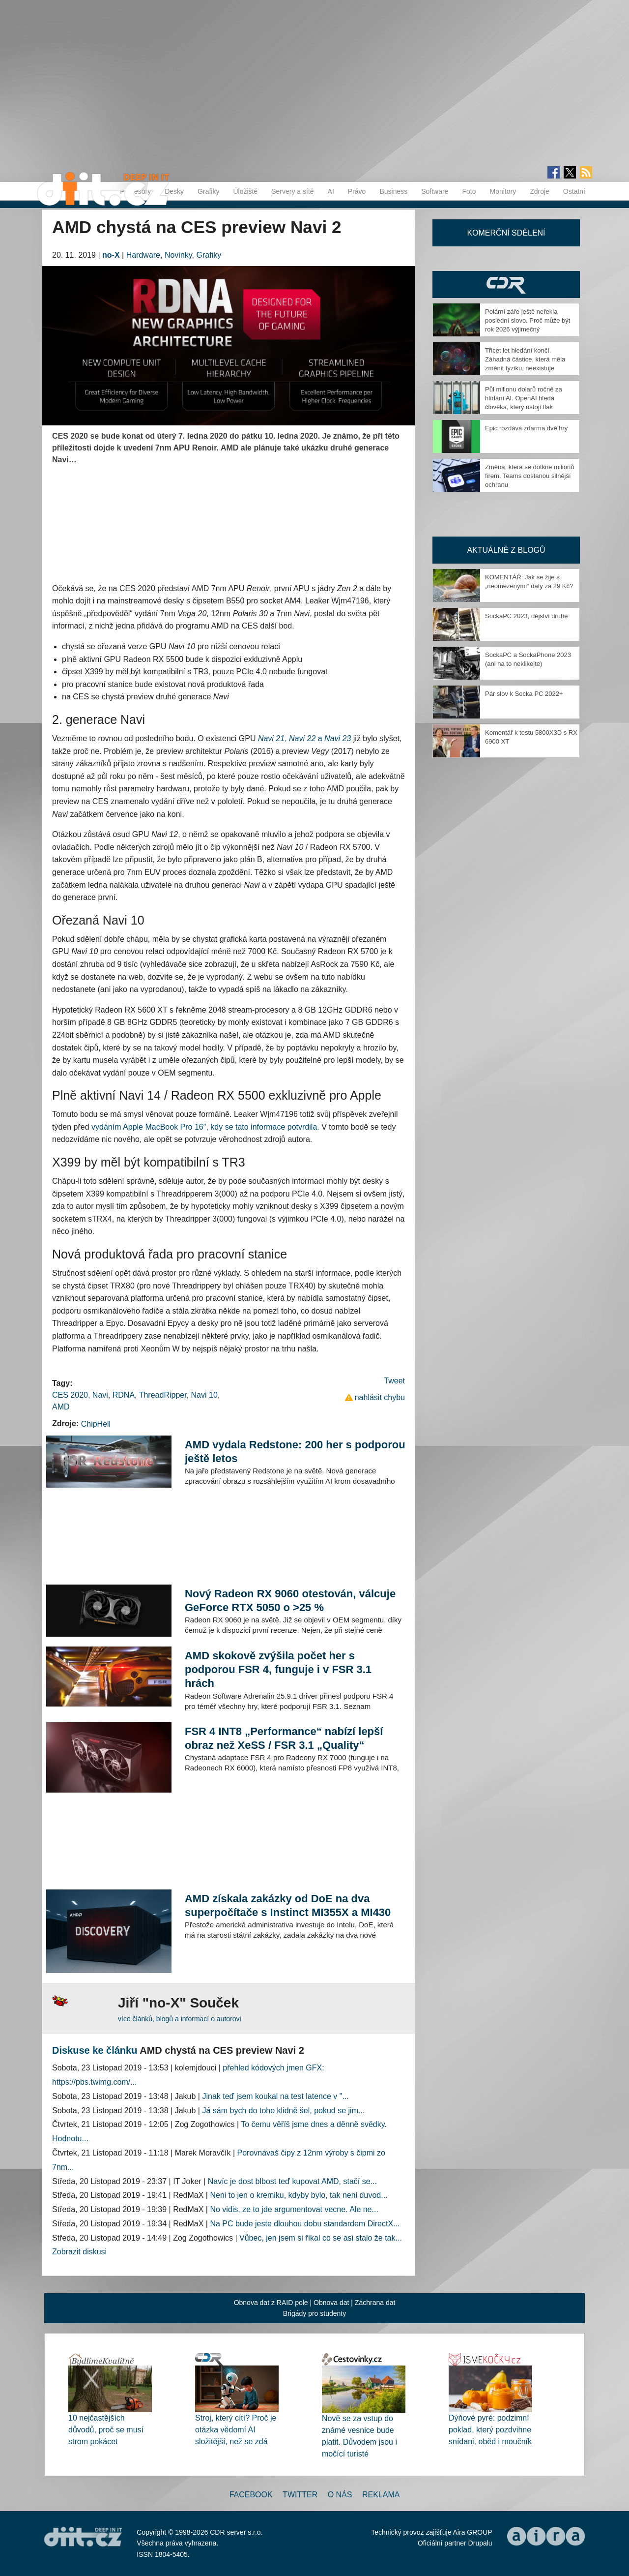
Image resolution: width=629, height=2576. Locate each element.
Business (393, 191)
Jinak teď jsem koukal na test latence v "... (275, 2096)
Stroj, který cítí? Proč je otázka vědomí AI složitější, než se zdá (235, 2430)
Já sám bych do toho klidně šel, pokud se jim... (283, 2110)
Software (434, 191)
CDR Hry (506, 284)
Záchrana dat (375, 2302)
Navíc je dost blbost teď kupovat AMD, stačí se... (292, 2181)
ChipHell (96, 1424)
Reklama (381, 2494)
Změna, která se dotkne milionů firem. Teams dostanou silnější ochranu (529, 475)
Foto (469, 191)
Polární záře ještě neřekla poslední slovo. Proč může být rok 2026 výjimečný (527, 320)
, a (304, 738)
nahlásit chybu (380, 1397)
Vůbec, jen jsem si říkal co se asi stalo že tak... (320, 2238)
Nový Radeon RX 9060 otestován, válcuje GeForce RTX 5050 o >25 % (290, 1601)
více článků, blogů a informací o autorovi (179, 2019)
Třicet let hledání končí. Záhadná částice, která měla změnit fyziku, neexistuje (525, 359)
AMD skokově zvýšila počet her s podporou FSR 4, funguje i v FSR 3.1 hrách (278, 1669)
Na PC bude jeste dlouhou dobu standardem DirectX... (305, 2223)
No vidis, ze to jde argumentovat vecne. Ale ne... (294, 2209)
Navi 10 (204, 1395)
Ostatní (574, 191)
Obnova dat (331, 2302)
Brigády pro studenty (314, 2313)
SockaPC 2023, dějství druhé (526, 616)
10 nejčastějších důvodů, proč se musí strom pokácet (105, 2430)
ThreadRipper (163, 1395)
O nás (340, 2494)
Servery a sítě (292, 191)
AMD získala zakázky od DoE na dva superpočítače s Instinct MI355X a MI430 (288, 1905)
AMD (61, 1407)
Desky (174, 191)
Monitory (502, 191)
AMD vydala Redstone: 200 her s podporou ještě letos (295, 1451)
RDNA (124, 1395)
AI (331, 191)
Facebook (251, 2494)
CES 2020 (70, 1395)
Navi (100, 1395)
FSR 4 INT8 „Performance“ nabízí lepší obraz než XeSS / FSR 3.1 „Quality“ (284, 1738)
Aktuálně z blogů (506, 550)
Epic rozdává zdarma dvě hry (526, 428)
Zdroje (539, 191)
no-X (111, 255)
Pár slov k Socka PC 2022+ (524, 693)
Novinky (178, 255)
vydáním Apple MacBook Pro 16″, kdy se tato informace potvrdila (204, 1127)
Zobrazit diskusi (79, 2251)
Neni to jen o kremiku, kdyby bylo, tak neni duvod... (298, 2195)
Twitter (300, 2494)
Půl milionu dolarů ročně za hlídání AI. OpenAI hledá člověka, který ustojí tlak (523, 398)
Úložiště (245, 191)
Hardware (143, 255)
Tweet (394, 1381)
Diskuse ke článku (94, 2050)
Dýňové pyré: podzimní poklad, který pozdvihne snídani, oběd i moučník (490, 2430)
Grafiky (208, 191)
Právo (357, 191)
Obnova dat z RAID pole (271, 2302)
